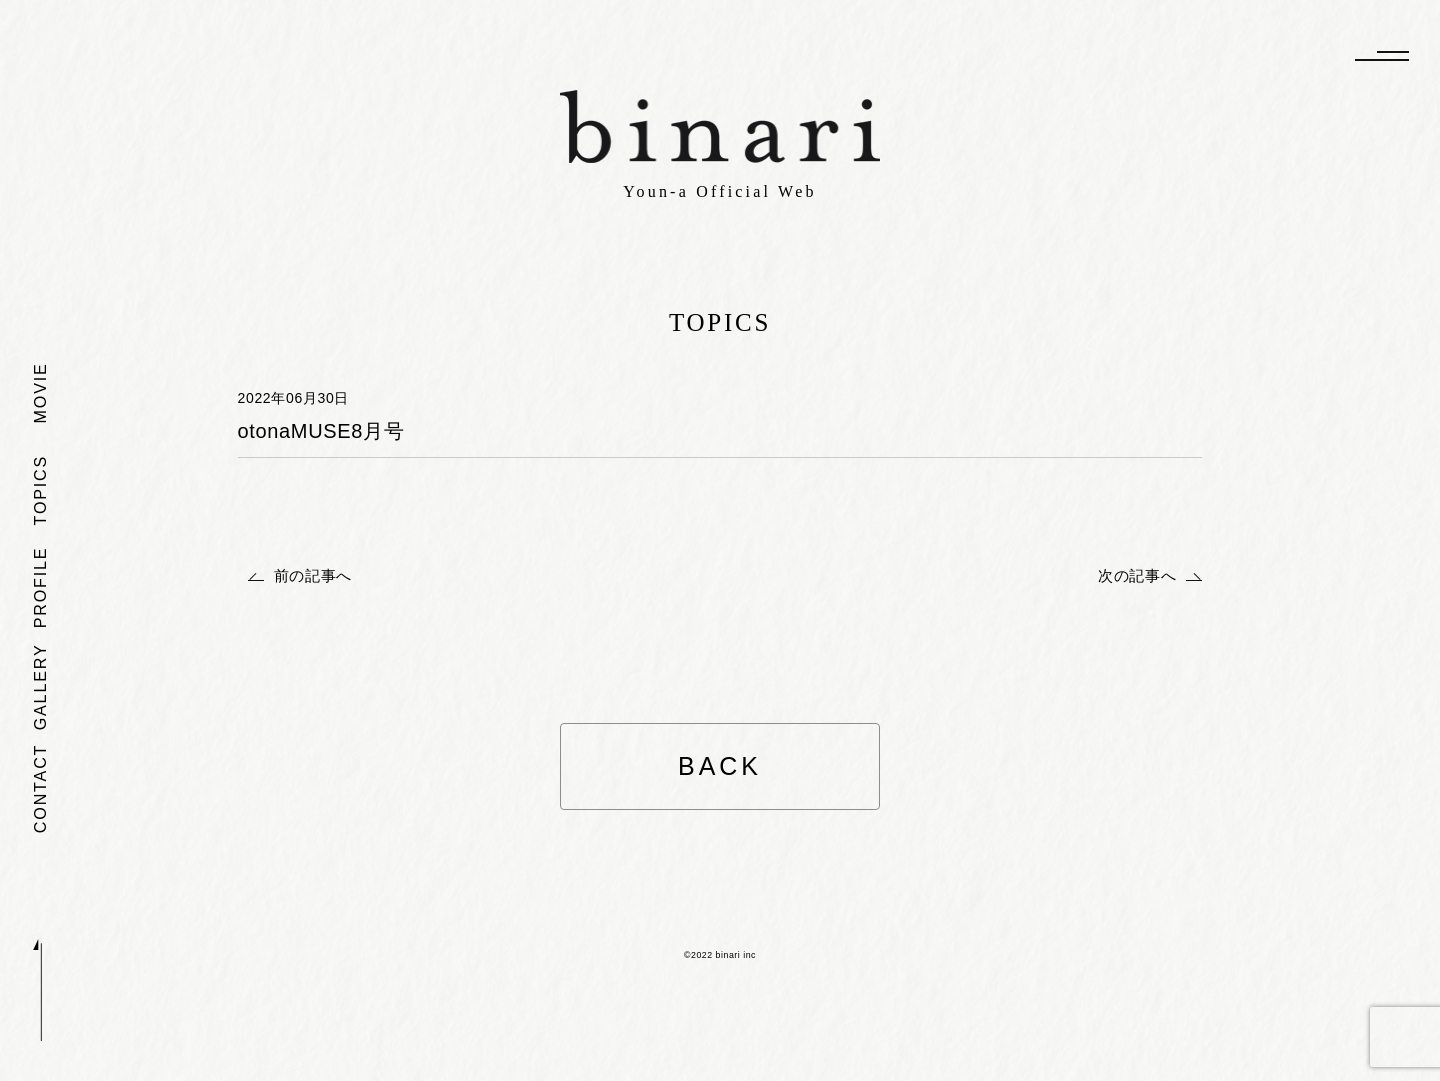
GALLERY (40, 686)
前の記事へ (313, 575)
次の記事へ (1137, 575)
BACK (720, 766)
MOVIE (40, 392)
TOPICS (40, 490)
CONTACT (40, 787)
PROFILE (40, 587)
